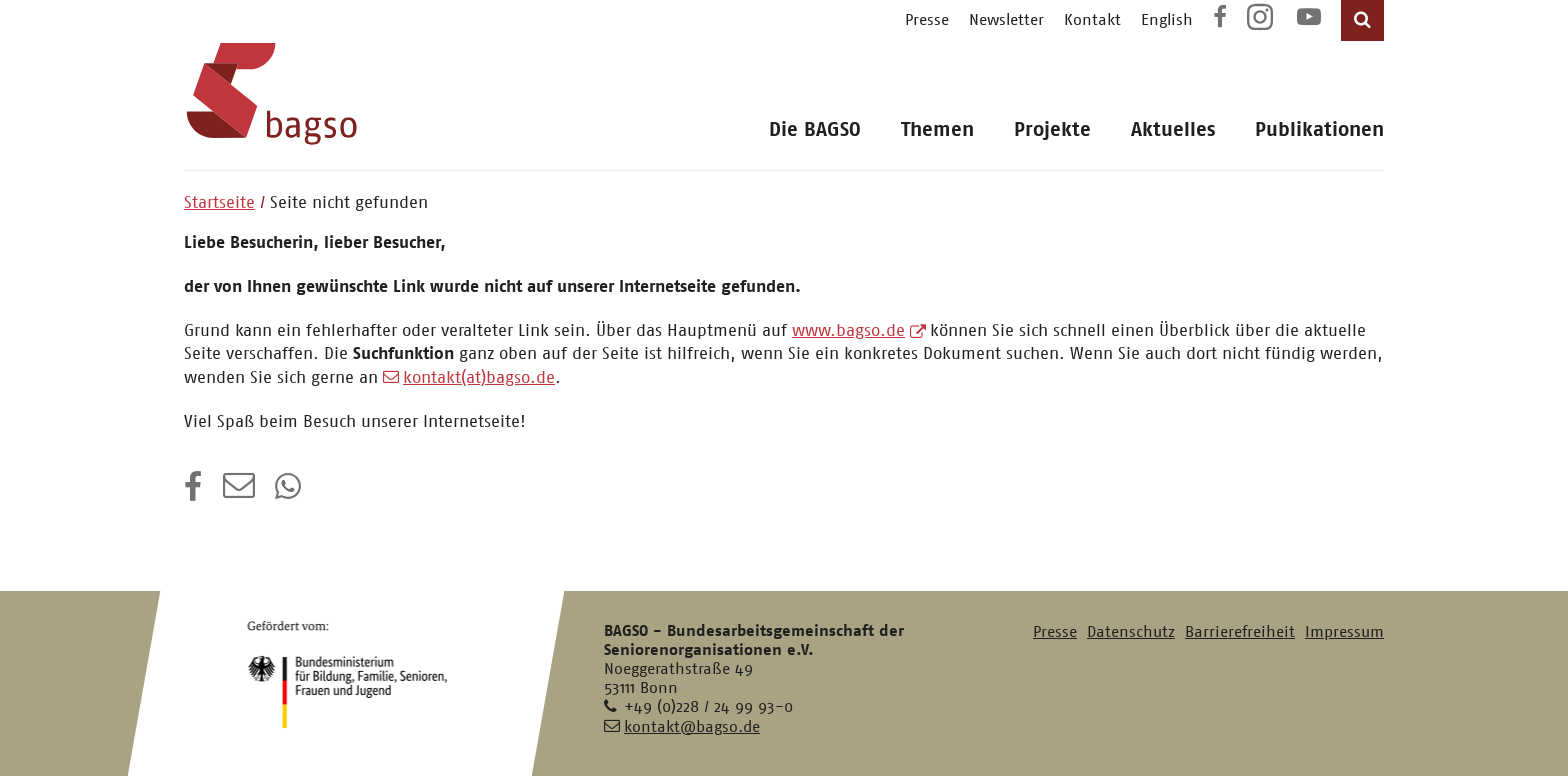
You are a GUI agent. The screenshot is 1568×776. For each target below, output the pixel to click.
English (1167, 19)
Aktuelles (1173, 129)
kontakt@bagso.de (692, 726)
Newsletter (1006, 19)
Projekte (1052, 129)
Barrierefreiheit (1240, 631)
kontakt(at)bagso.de (479, 377)
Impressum (1344, 631)
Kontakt (1092, 19)
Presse (927, 19)
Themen (937, 129)
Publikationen (1319, 129)
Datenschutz (1131, 631)
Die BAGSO (815, 129)
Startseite (219, 202)
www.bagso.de (848, 330)
